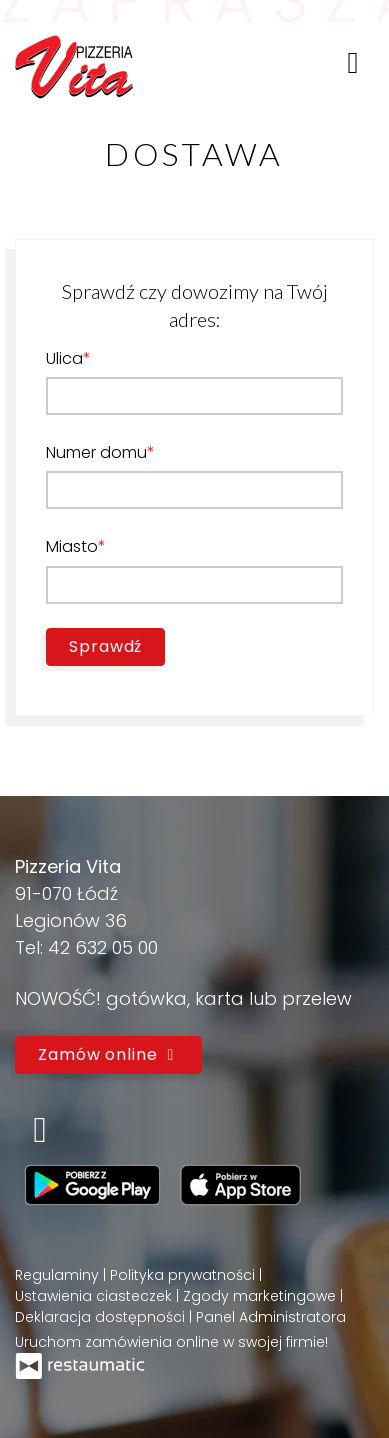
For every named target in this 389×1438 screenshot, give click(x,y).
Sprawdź (105, 646)
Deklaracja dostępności (102, 1317)
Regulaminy (59, 1275)
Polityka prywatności (184, 1275)
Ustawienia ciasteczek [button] (95, 1296)
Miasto (72, 546)
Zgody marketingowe (261, 1296)
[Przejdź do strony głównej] (74, 62)
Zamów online (108, 1054)
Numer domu (96, 452)
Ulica (64, 358)
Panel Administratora (271, 1317)
